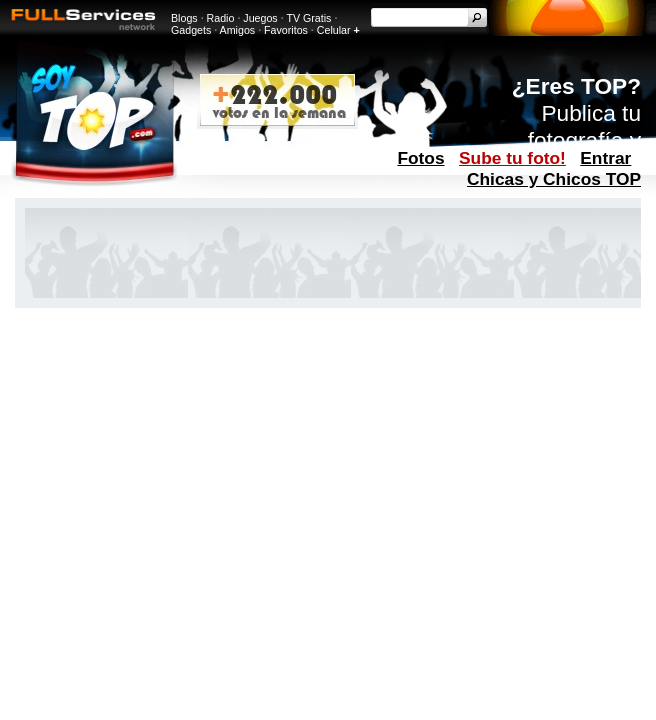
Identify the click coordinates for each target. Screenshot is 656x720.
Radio (221, 18)
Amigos (238, 30)
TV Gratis (308, 18)
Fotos (420, 158)
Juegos (260, 18)
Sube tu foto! (512, 158)
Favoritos (286, 30)
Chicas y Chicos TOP (554, 179)
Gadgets (191, 30)
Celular (334, 30)
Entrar (605, 158)
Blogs (184, 18)
